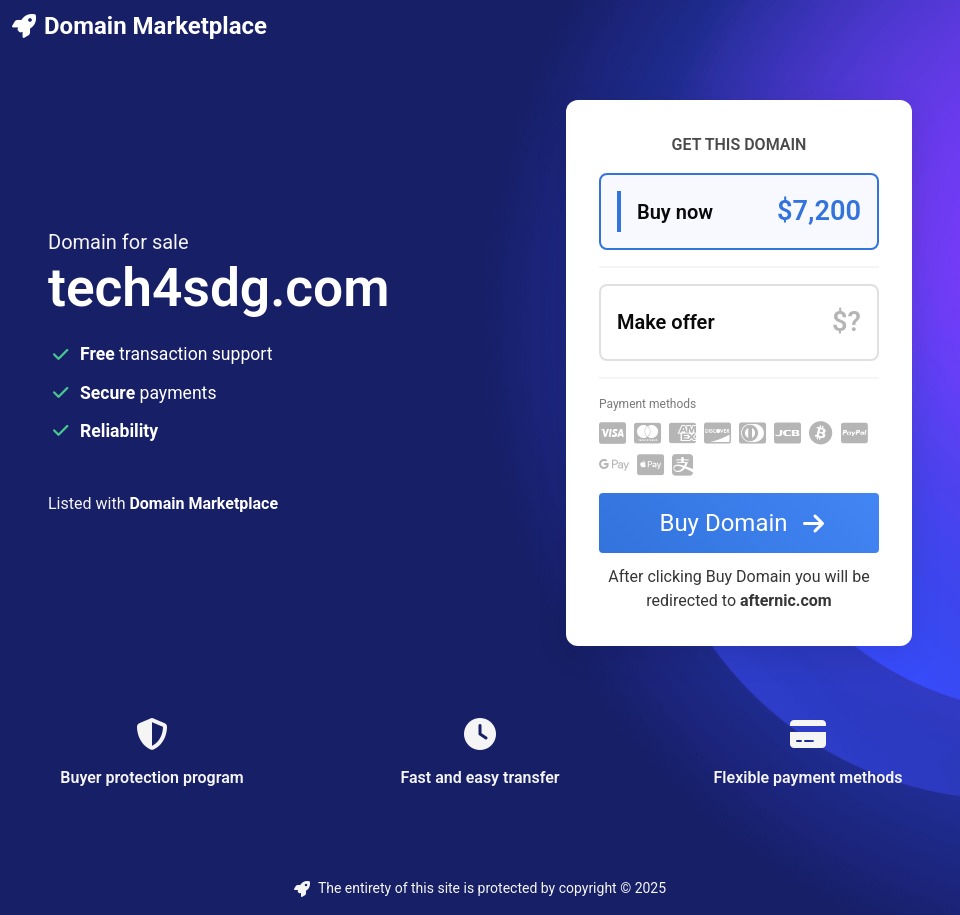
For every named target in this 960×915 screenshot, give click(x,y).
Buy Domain (745, 523)
